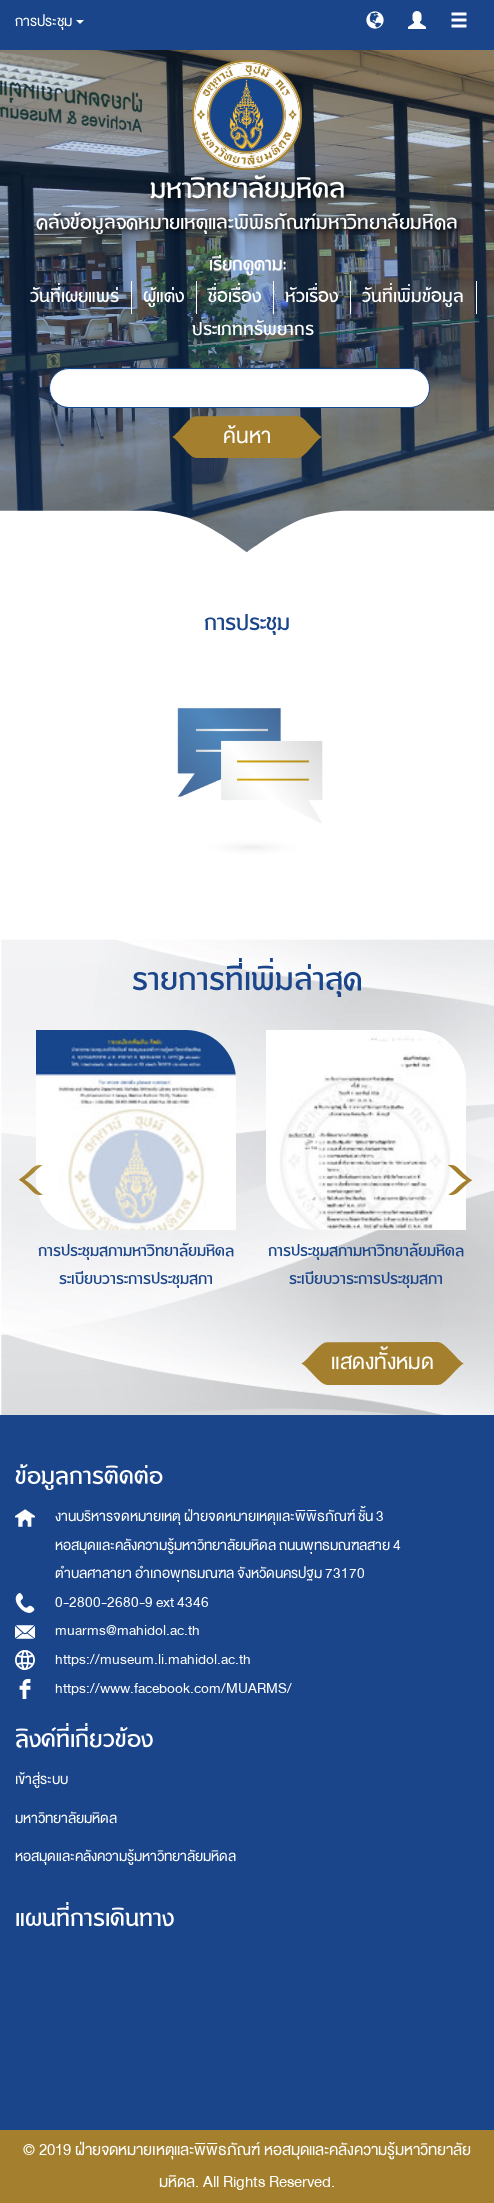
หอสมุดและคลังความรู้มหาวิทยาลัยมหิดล (125, 1856)
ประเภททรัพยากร (253, 329)
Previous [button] (31, 1180)
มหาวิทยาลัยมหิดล (66, 1818)
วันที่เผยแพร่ (74, 296)
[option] (131, 1177)
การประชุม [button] (49, 21)
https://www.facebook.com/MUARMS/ (173, 1688)
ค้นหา (247, 436)
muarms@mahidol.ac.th (127, 1630)
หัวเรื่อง (311, 296)
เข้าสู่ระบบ (41, 1779)
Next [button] (460, 1180)
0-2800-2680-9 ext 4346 (132, 1602)
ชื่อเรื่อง (234, 296)
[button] (375, 19)
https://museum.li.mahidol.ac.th (153, 1659)
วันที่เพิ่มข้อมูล (413, 296)
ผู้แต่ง (163, 296)
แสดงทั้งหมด (382, 1362)
